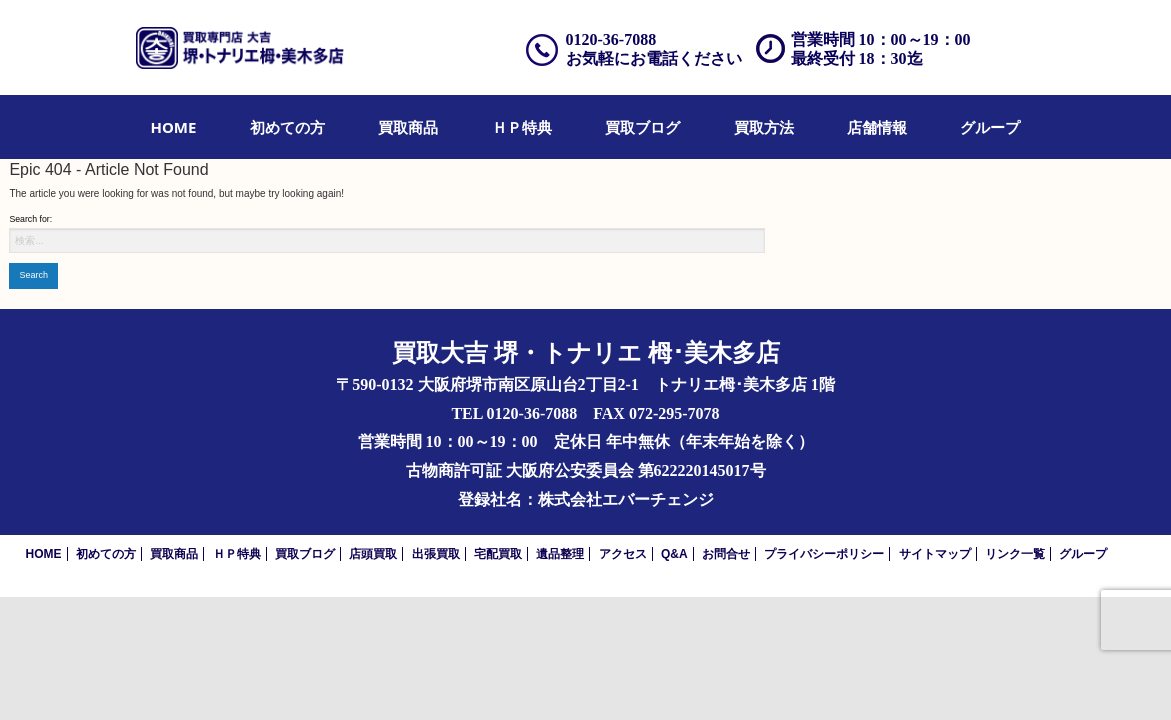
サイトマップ (935, 554)
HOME (174, 127)
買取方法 (764, 127)
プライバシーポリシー (824, 554)
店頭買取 (373, 554)
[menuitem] (174, 127)
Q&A (674, 554)
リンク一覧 (1015, 554)
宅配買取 (498, 554)
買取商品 (408, 127)
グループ (990, 127)
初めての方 (287, 127)
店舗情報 (877, 127)
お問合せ (726, 554)
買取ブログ (642, 127)
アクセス (623, 554)
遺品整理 (560, 554)
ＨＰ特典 (522, 127)
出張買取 (436, 554)
